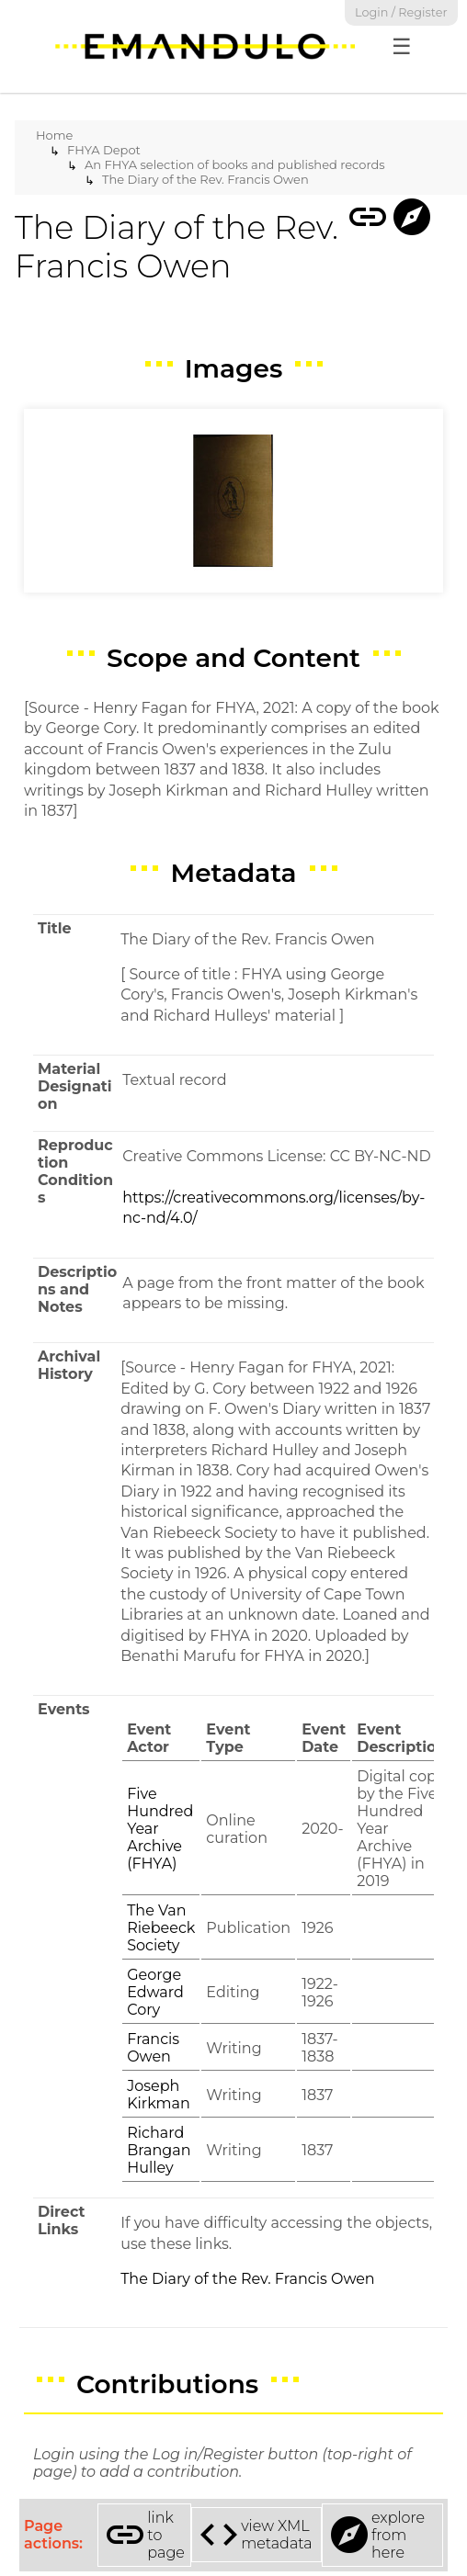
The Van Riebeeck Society (161, 1928)
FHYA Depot (104, 149)
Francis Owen (153, 2047)
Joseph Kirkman (158, 2094)
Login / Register (401, 12)
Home (54, 135)
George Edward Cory (155, 1992)
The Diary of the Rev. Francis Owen (205, 179)
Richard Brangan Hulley (158, 2150)
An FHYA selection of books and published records (235, 164)
